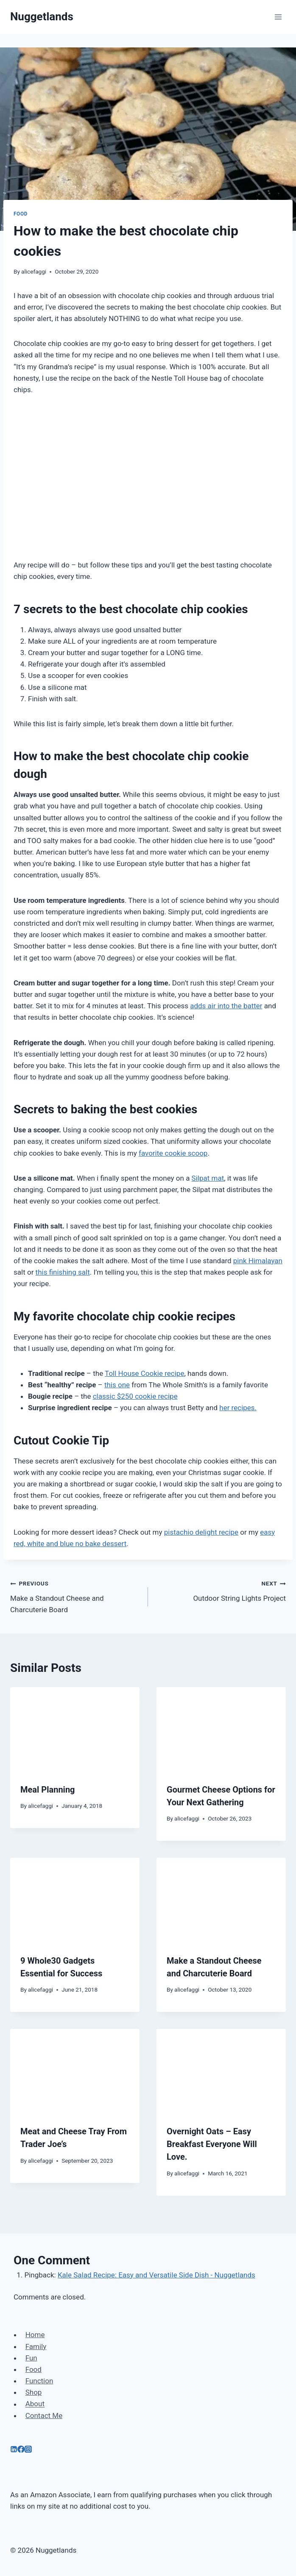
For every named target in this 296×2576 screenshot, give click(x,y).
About (35, 2404)
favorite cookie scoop (173, 1153)
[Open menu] (278, 16)
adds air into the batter (226, 1006)
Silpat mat (208, 1178)
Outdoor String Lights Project (220, 1589)
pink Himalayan (257, 1260)
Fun (31, 2358)
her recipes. (238, 1407)
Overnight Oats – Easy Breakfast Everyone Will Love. (212, 2144)
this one (117, 1385)
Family (36, 2346)
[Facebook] (21, 2450)
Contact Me (44, 2415)
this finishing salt (63, 1272)
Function (39, 2381)
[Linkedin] (13, 2450)
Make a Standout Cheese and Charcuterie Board (75, 1595)
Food (21, 214)
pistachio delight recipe (201, 1532)
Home (35, 2334)
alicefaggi (33, 271)
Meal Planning (47, 1790)
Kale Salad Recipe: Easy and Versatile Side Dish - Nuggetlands (156, 2275)
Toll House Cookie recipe (144, 1373)
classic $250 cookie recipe (135, 1396)
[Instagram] (28, 2450)
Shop (33, 2392)
